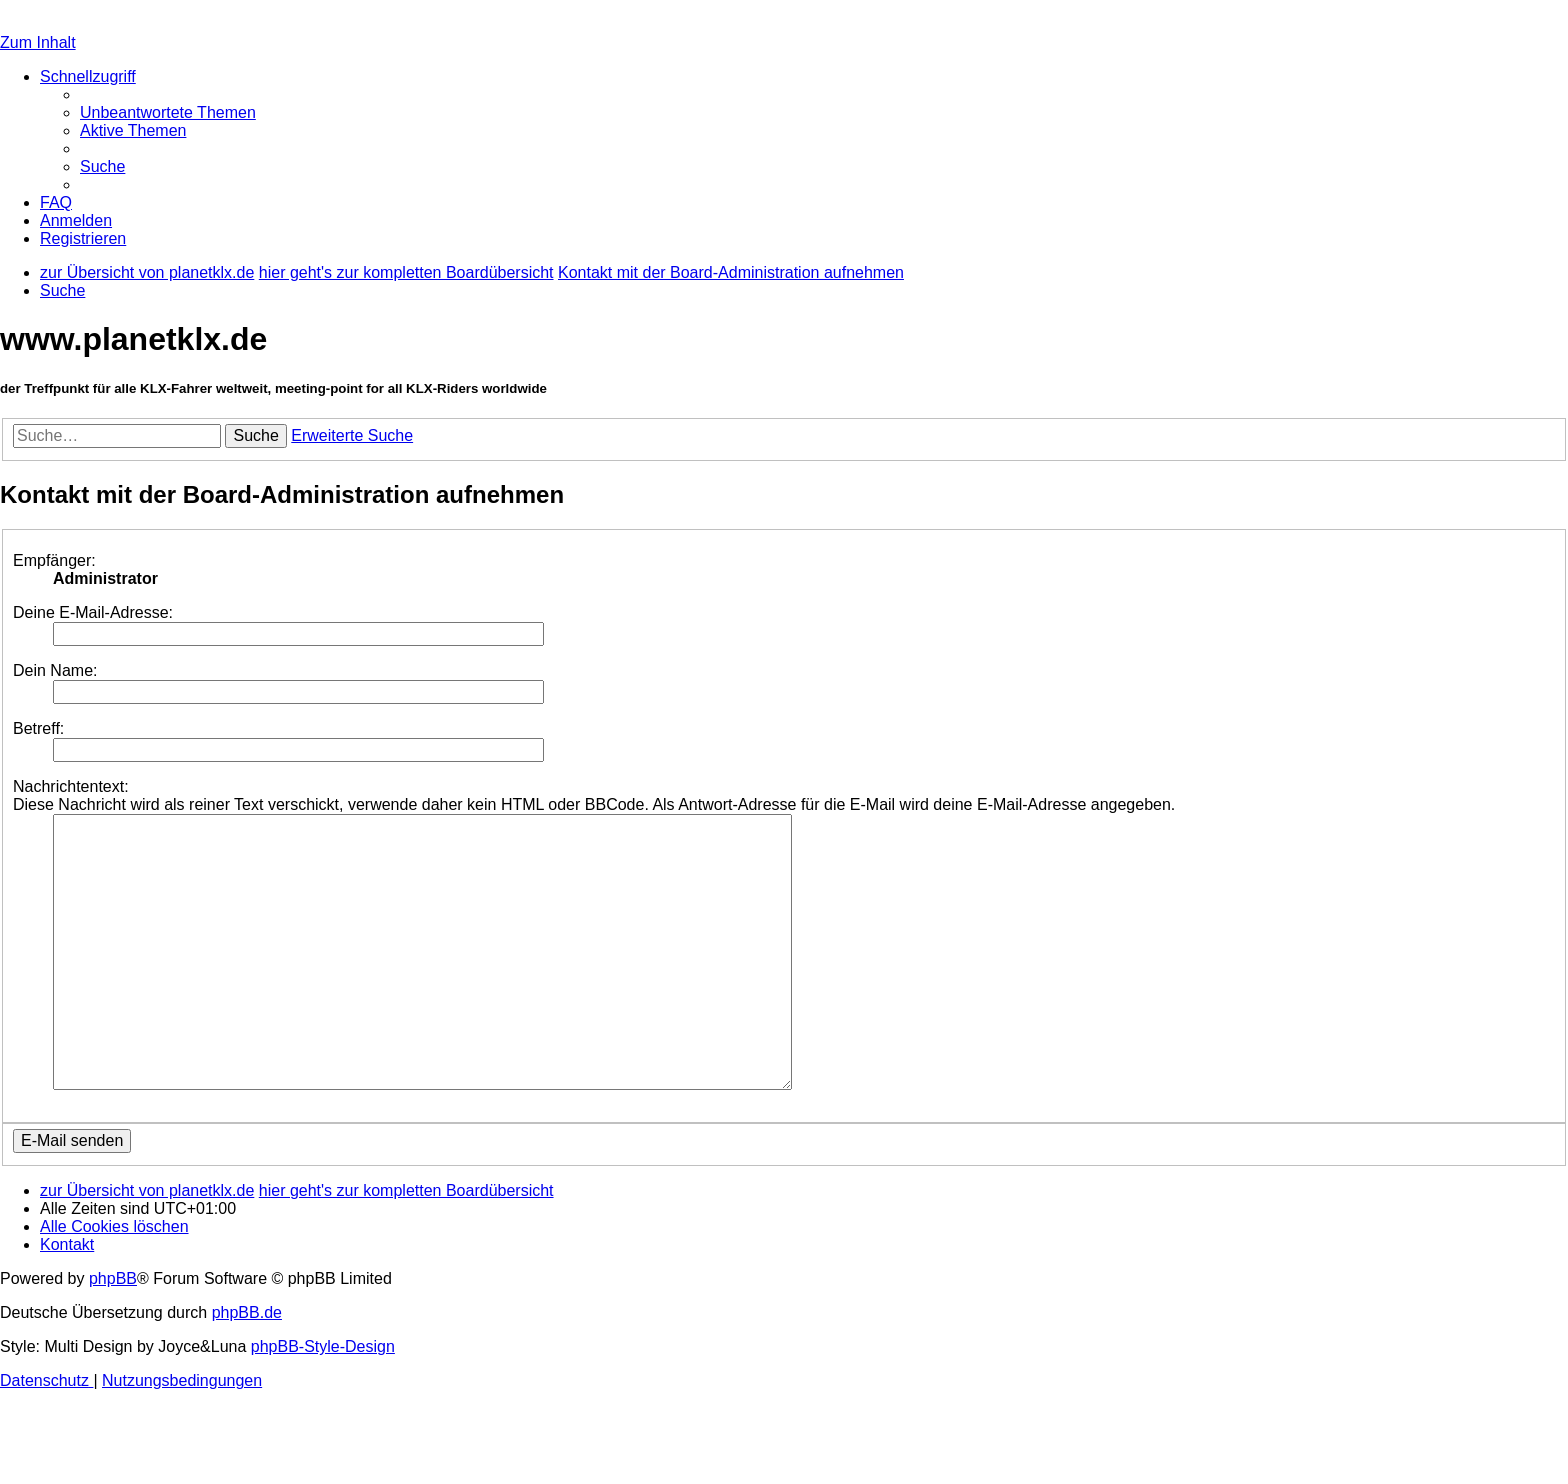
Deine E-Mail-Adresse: (93, 612)
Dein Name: (55, 670)
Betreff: (38, 728)
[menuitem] (168, 112)
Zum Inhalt (38, 42)
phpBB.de (247, 1312)
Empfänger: (54, 560)
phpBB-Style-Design (323, 1346)
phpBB (113, 1278)
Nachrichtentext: (71, 786)
